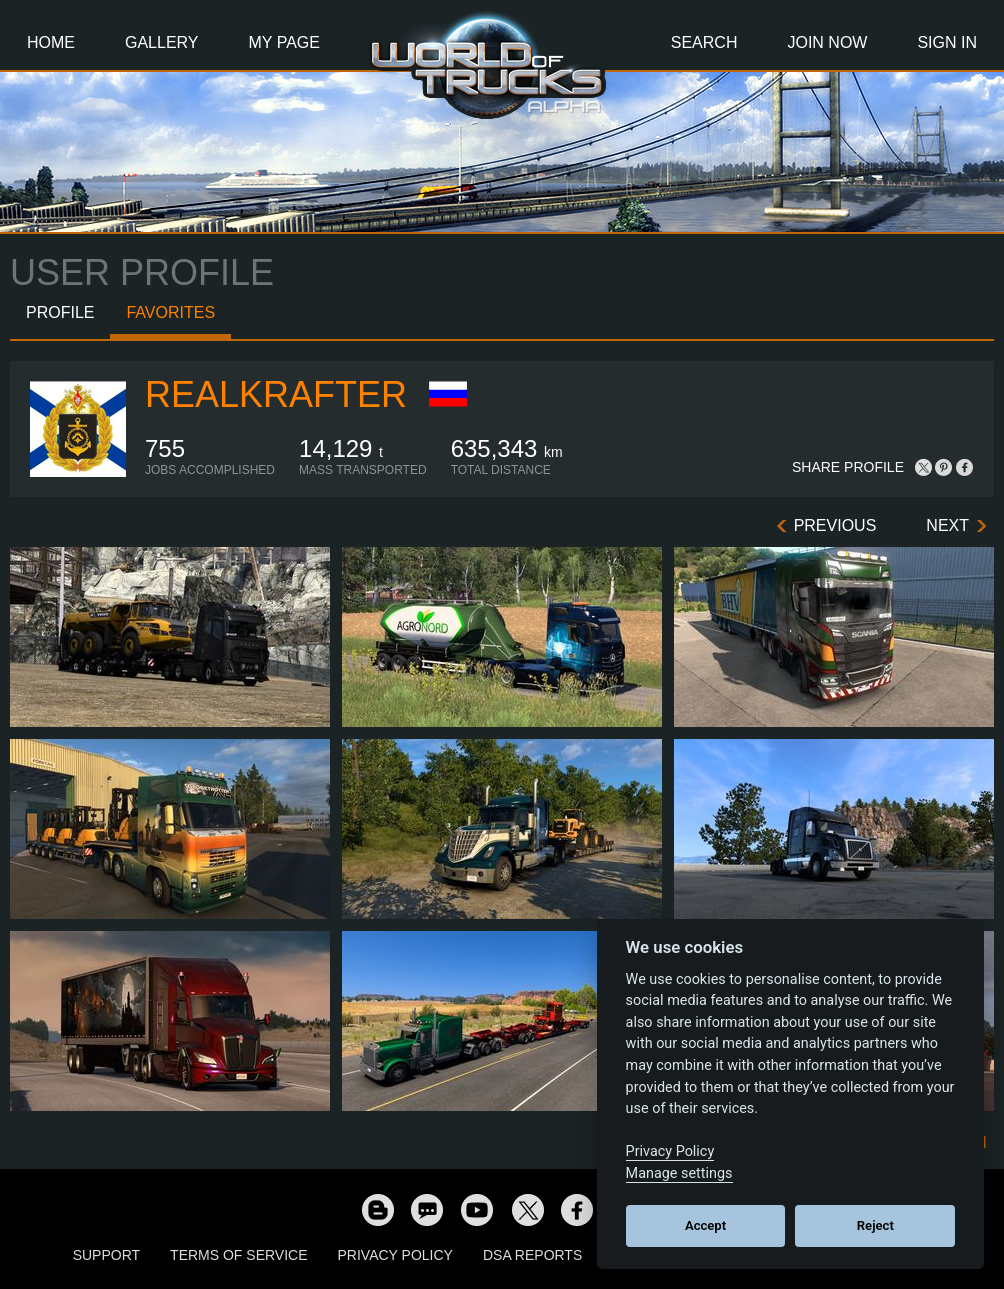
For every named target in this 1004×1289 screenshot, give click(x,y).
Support (106, 1255)
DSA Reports (532, 1255)
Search (704, 42)
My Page (284, 42)
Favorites (170, 312)
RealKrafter (276, 394)
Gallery (162, 42)
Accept (705, 1225)
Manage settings (679, 1173)
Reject (875, 1225)
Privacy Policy (395, 1255)
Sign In (947, 42)
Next (947, 525)
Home (51, 42)
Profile (60, 312)
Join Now (827, 42)
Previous (835, 525)
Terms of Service (238, 1255)
